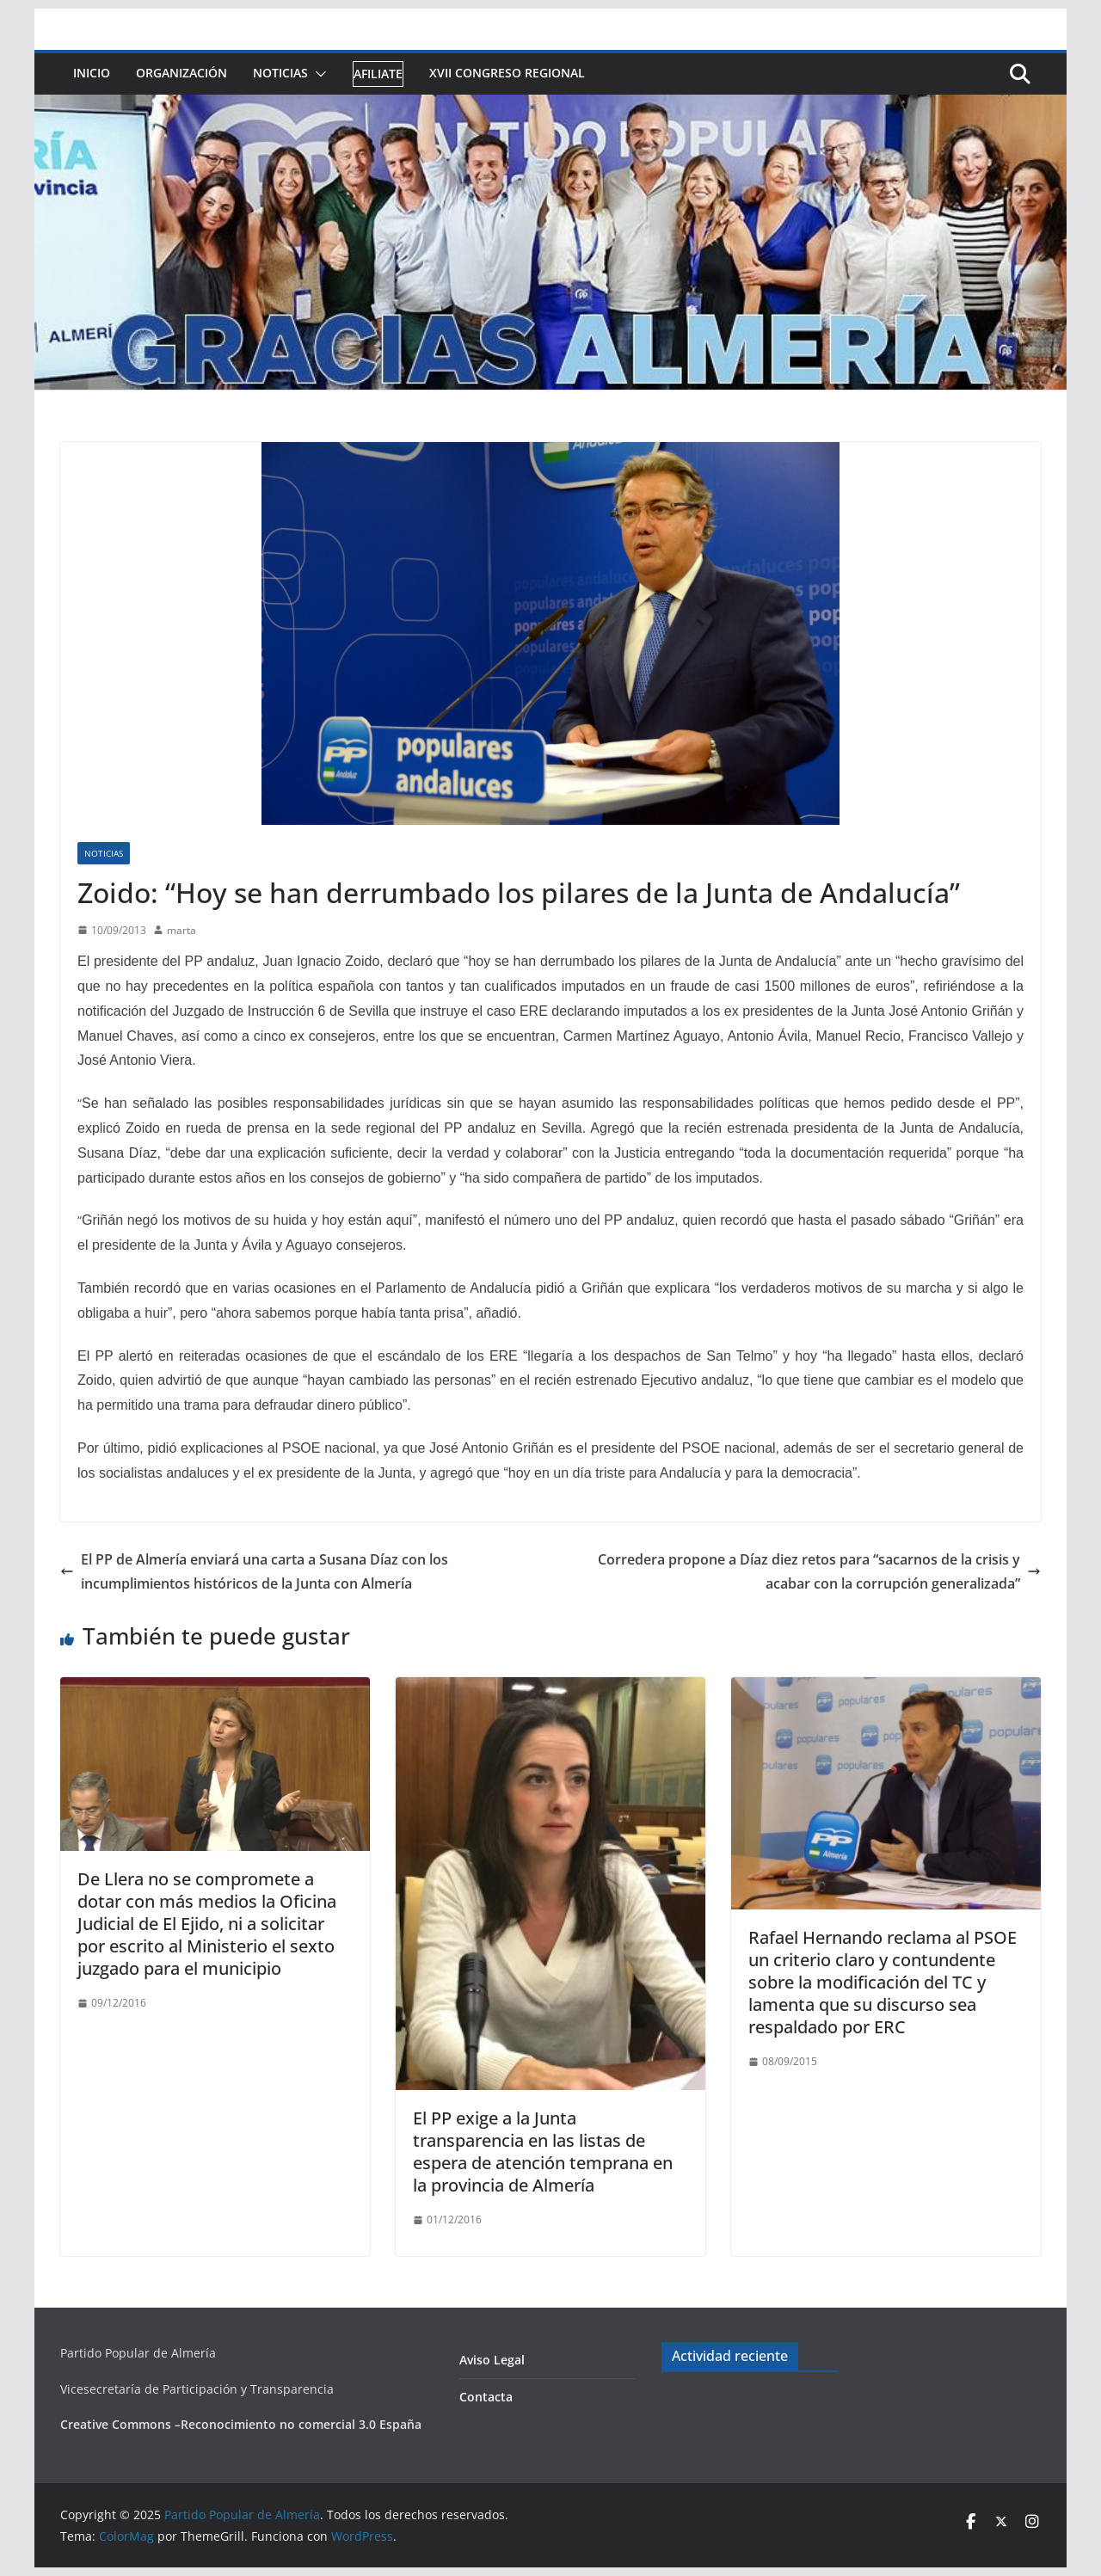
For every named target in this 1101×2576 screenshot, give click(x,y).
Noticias (280, 73)
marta (181, 930)
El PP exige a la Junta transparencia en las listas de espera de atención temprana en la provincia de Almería (543, 2151)
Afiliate (378, 73)
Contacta (486, 2396)
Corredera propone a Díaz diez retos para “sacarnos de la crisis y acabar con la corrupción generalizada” (819, 1572)
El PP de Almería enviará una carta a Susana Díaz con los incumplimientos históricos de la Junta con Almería (254, 1572)
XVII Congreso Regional (507, 73)
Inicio (91, 73)
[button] (317, 74)
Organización (181, 73)
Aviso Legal (492, 2360)
